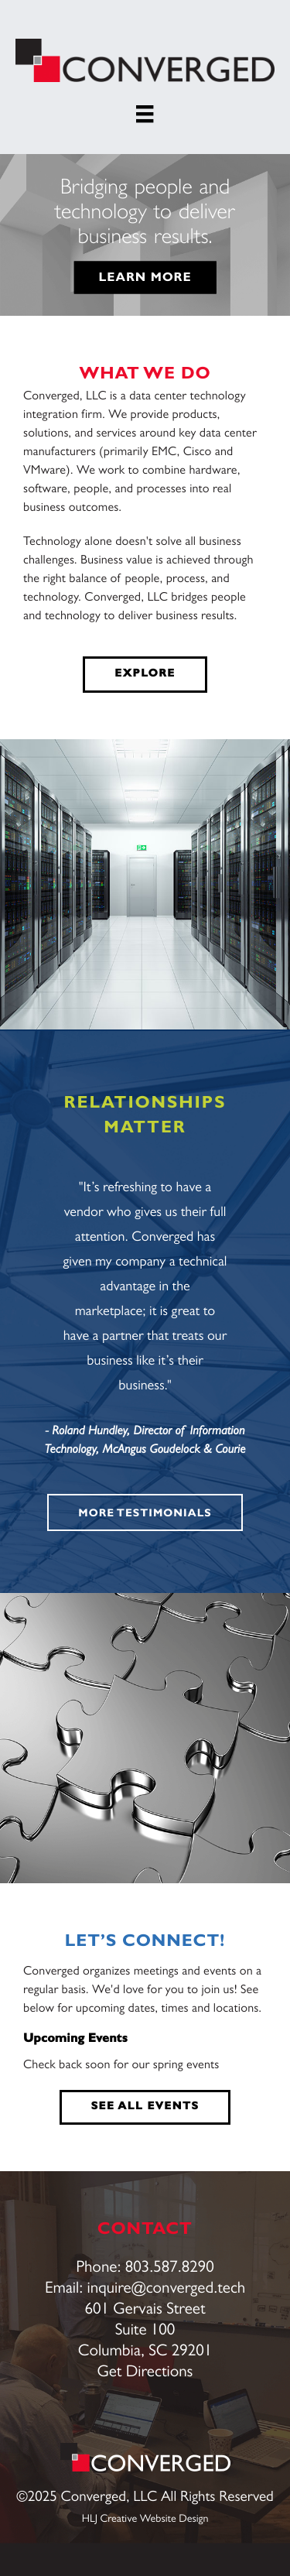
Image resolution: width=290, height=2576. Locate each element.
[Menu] (144, 114)
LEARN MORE (144, 278)
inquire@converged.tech (166, 2289)
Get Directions (145, 2373)
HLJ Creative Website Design (145, 2519)
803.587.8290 (169, 2268)
